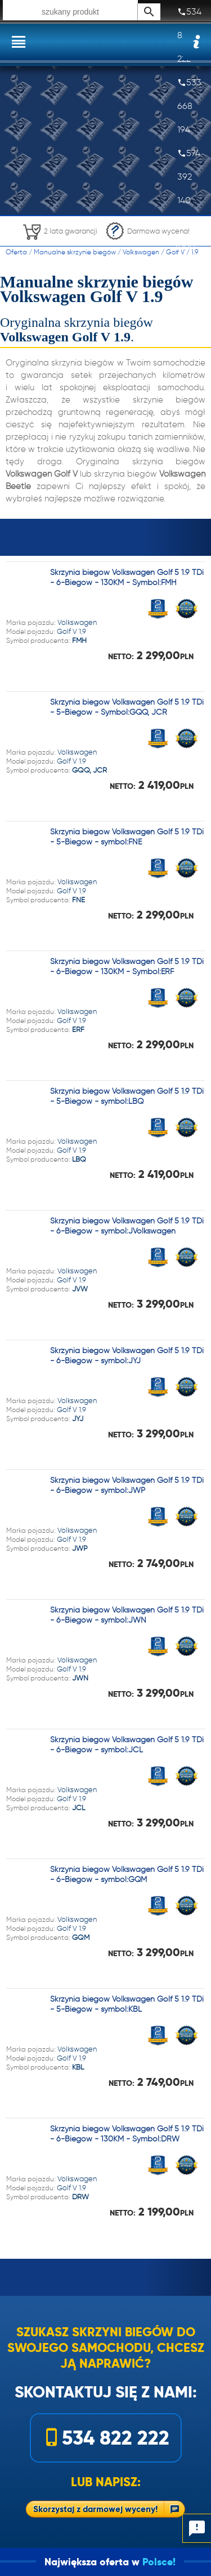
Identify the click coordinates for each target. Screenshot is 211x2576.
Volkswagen (141, 252)
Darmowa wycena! (147, 231)
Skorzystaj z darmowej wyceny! (95, 2509)
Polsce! (176, 2561)
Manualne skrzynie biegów (75, 252)
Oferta (16, 252)
